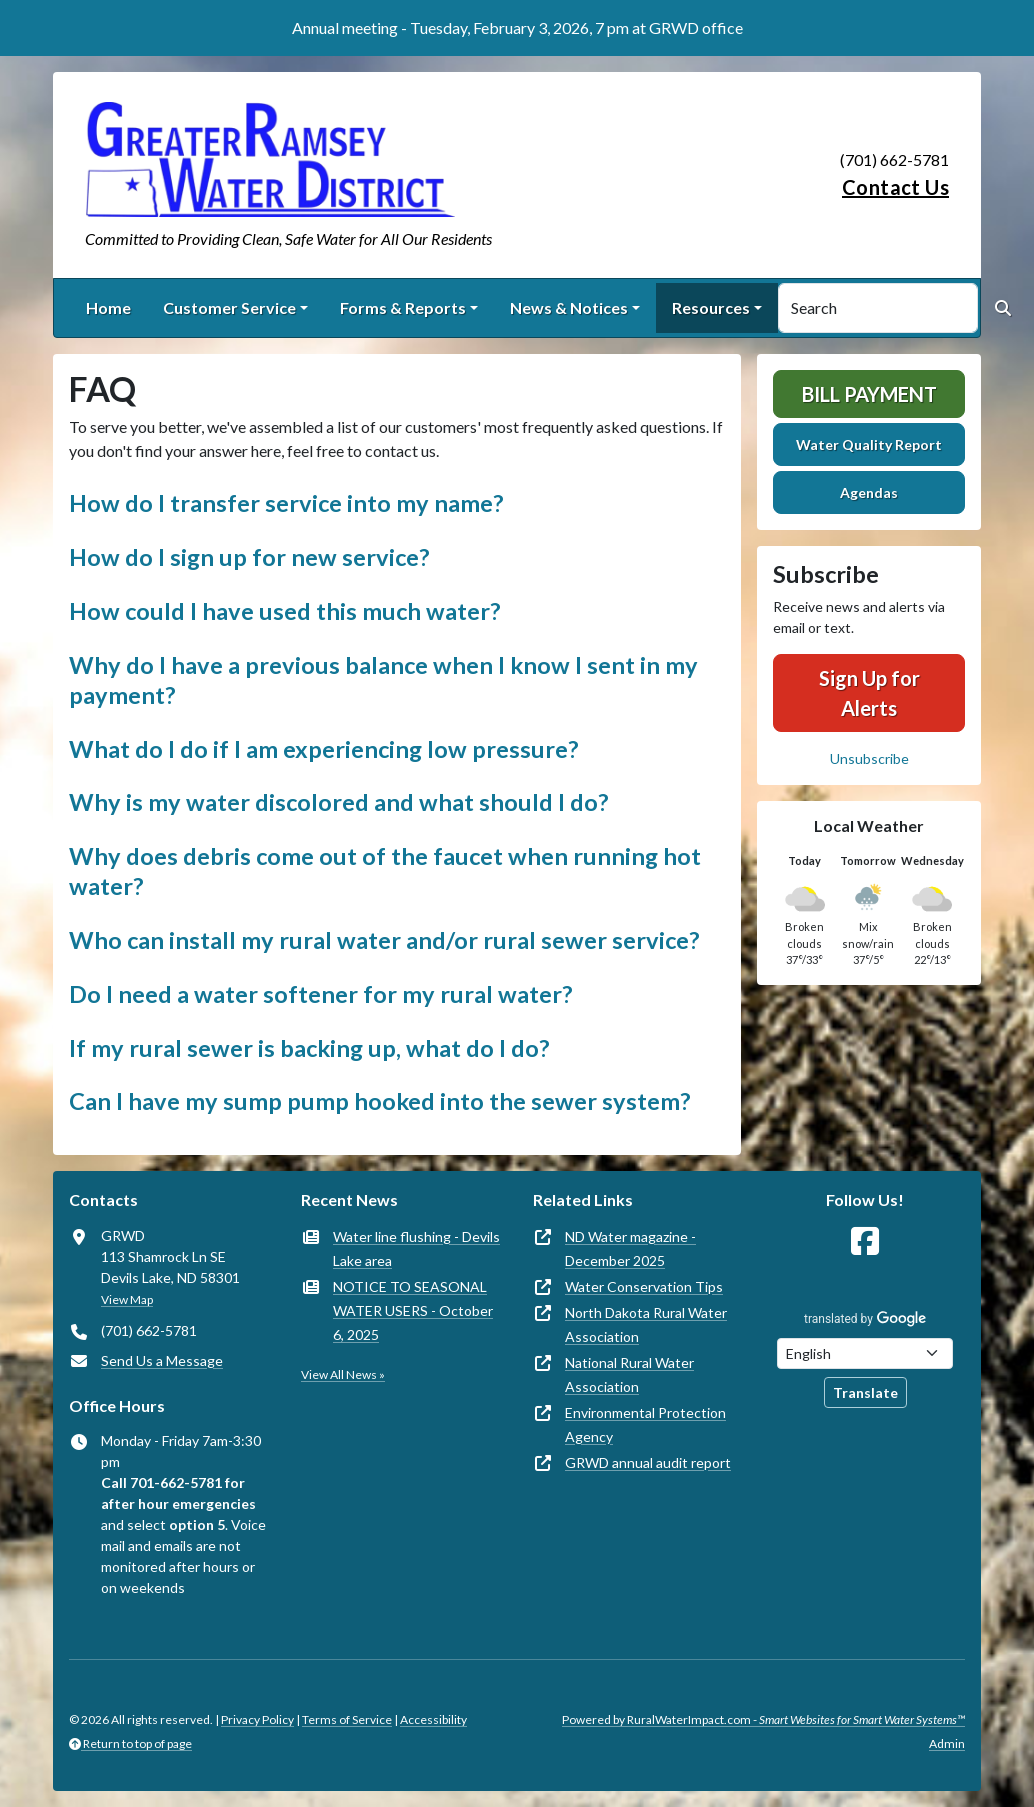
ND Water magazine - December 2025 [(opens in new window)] (630, 1248)
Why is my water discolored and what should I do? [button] (339, 802)
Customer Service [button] (229, 307)
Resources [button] (711, 307)
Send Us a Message (162, 1360)
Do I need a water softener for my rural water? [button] (321, 994)
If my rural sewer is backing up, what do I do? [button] (309, 1048)
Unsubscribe (869, 758)
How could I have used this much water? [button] (285, 611)
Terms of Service (347, 1719)
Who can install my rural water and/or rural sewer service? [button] (384, 940)
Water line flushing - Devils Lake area (416, 1248)
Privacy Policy (257, 1719)
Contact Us (895, 187)
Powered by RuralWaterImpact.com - (763, 1719)
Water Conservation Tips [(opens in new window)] (644, 1286)
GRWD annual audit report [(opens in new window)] (648, 1462)
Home (108, 307)
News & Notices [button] (569, 307)
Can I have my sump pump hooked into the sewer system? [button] (380, 1101)
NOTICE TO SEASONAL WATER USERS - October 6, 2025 (413, 1310)
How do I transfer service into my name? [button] (286, 503)
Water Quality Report (869, 444)
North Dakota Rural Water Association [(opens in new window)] (646, 1324)
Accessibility (433, 1719)
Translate (865, 1392)
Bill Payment (869, 394)
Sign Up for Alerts (869, 693)
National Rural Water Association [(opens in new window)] (629, 1374)
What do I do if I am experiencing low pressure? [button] (324, 749)
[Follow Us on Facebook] (865, 1241)
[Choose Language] (865, 1353)
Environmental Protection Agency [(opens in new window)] (645, 1424)
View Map (127, 1299)
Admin (947, 1743)
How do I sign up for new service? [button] (249, 557)
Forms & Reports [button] (403, 307)
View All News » (343, 1374)
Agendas (869, 492)
